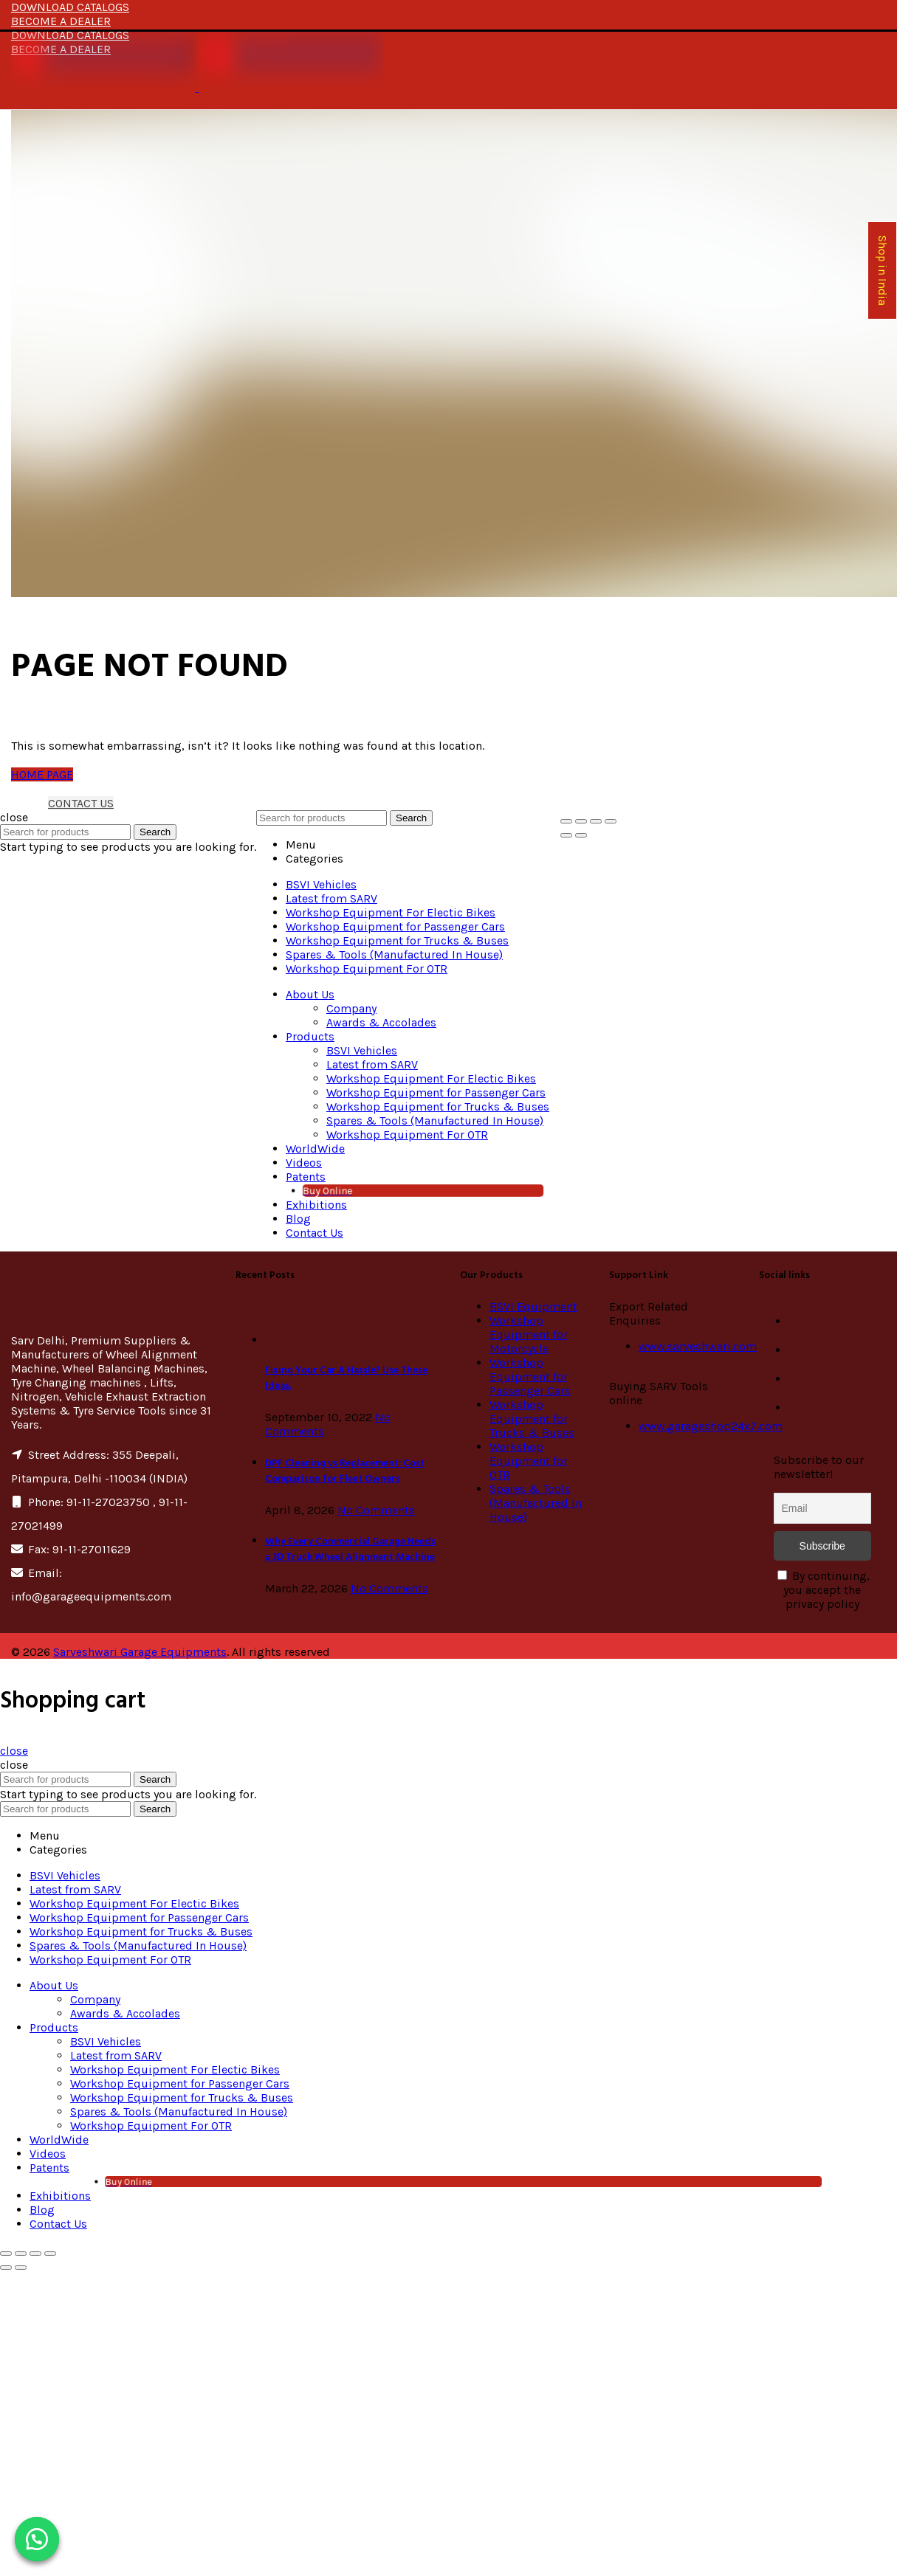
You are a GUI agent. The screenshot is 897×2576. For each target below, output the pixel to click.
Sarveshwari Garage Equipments (140, 1652)
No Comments (376, 1510)
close (14, 1751)
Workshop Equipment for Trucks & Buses (531, 1419)
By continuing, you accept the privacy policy (823, 1590)
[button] (37, 2539)
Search (155, 832)
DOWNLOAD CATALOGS (70, 7)
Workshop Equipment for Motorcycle (528, 1334)
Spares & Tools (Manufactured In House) (535, 1503)
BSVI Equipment (533, 1306)
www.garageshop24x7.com (711, 1426)
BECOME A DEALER (61, 21)
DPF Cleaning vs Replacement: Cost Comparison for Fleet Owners (345, 1471)
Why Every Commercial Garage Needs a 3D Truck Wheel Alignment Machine (350, 1549)
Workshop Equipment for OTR (528, 1461)
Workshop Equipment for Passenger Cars (530, 1377)
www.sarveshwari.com (698, 1346)
